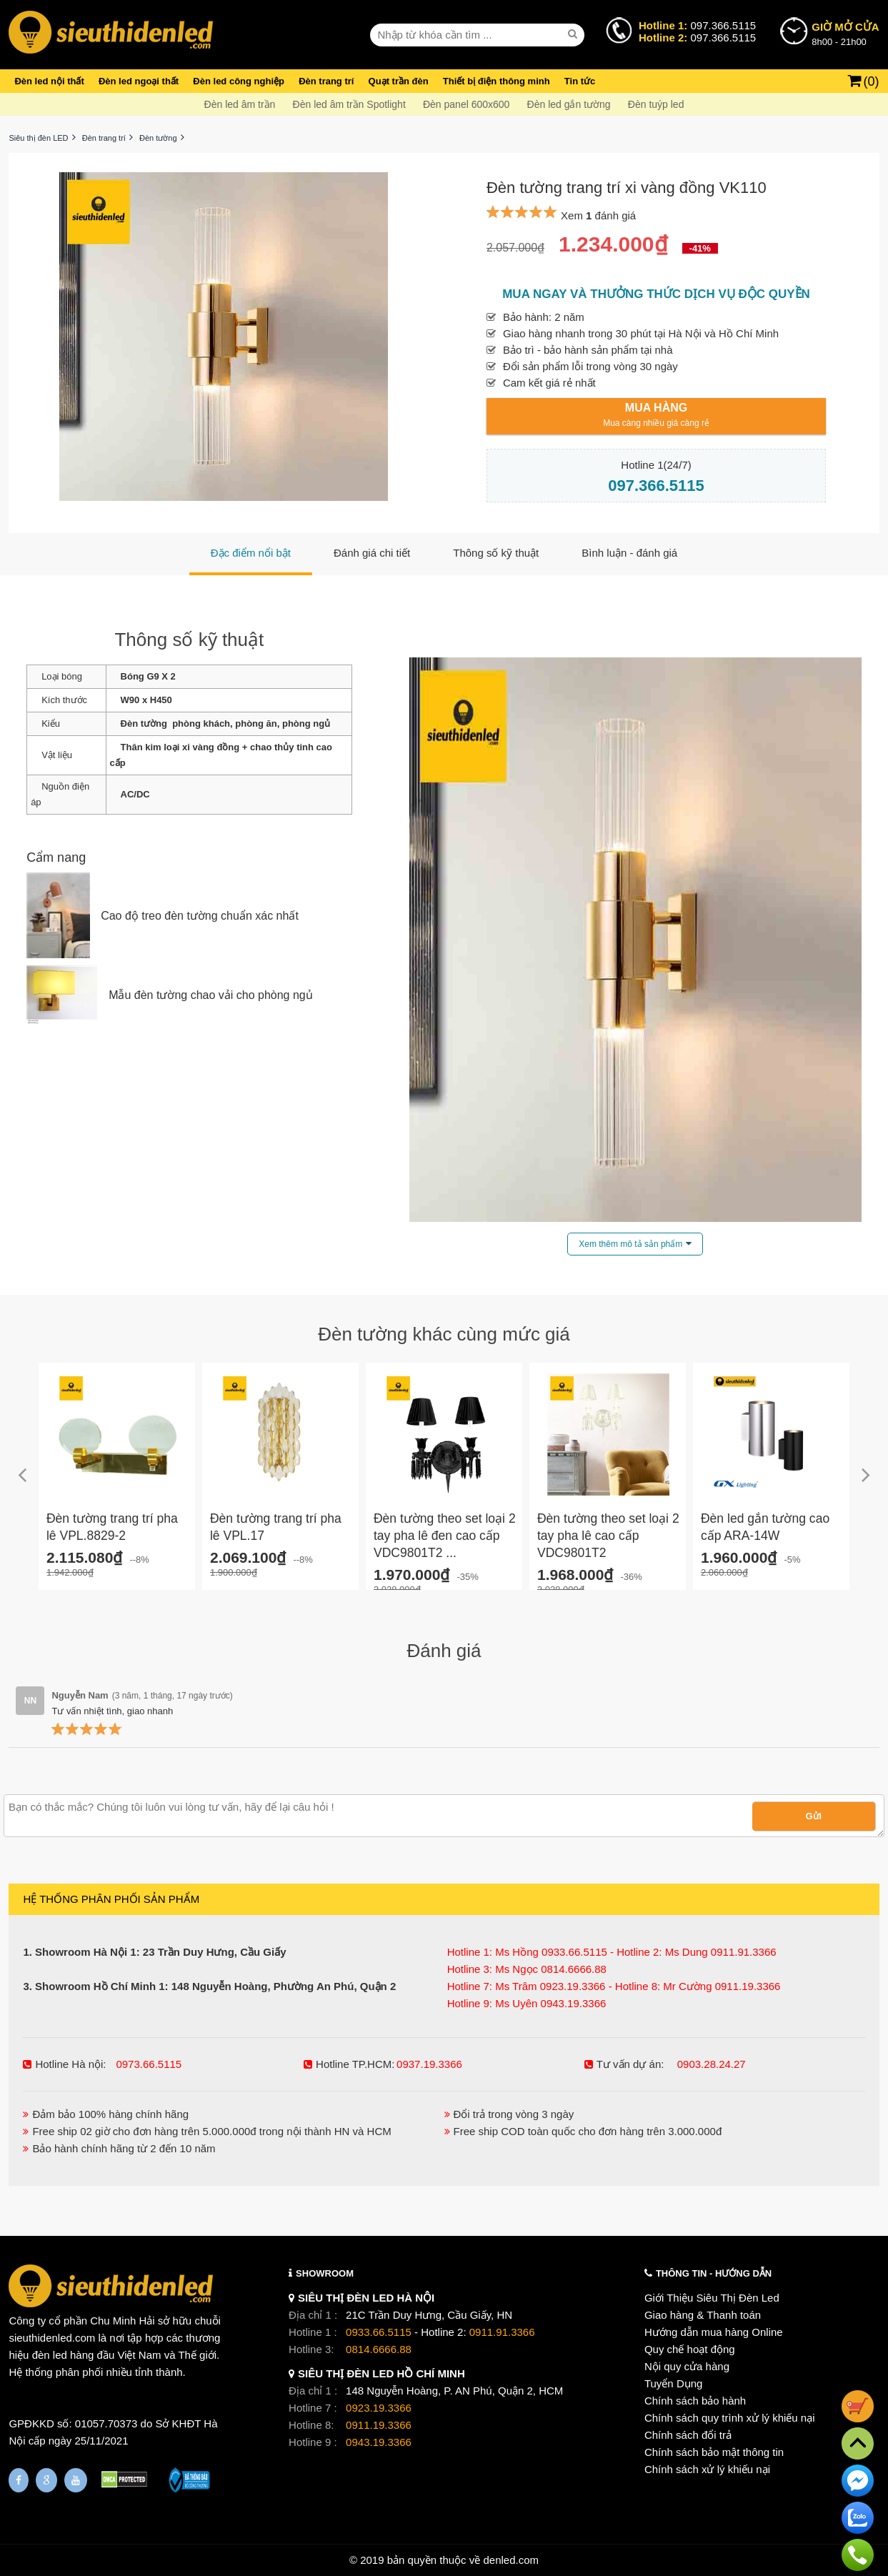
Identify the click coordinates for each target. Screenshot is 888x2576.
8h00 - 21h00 (845, 33)
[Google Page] (46, 2480)
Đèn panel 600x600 (466, 104)
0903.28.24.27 (711, 2064)
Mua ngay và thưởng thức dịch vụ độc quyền (656, 294)
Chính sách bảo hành (695, 2401)
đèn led (49, 2355)
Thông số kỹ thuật (189, 639)
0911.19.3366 (378, 2425)
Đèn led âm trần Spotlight (349, 104)
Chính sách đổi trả (688, 2435)
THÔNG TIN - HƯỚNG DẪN (714, 2273)
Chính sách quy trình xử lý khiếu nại (729, 2418)
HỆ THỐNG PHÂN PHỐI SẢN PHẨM (111, 1899)
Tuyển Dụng (673, 2383)
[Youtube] (75, 2480)
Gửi (814, 1816)
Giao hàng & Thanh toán (702, 2315)
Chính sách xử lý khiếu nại (707, 2469)
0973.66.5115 (148, 2064)
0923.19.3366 (378, 2408)
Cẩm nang (56, 857)
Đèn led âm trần (240, 104)
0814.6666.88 (378, 2349)
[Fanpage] (19, 2480)
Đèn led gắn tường (569, 104)
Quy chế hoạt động (689, 2349)
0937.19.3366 (429, 2064)
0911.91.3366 (502, 2332)
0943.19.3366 (378, 2442)
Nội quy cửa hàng (686, 2366)
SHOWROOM (325, 2273)
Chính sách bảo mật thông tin (714, 2452)
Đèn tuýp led (656, 104)
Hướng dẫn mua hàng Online (713, 2332)
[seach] (574, 34)
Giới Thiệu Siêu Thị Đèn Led (711, 2298)
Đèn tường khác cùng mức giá (444, 1334)
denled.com (511, 2560)
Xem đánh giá (598, 215)
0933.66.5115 (378, 2332)
